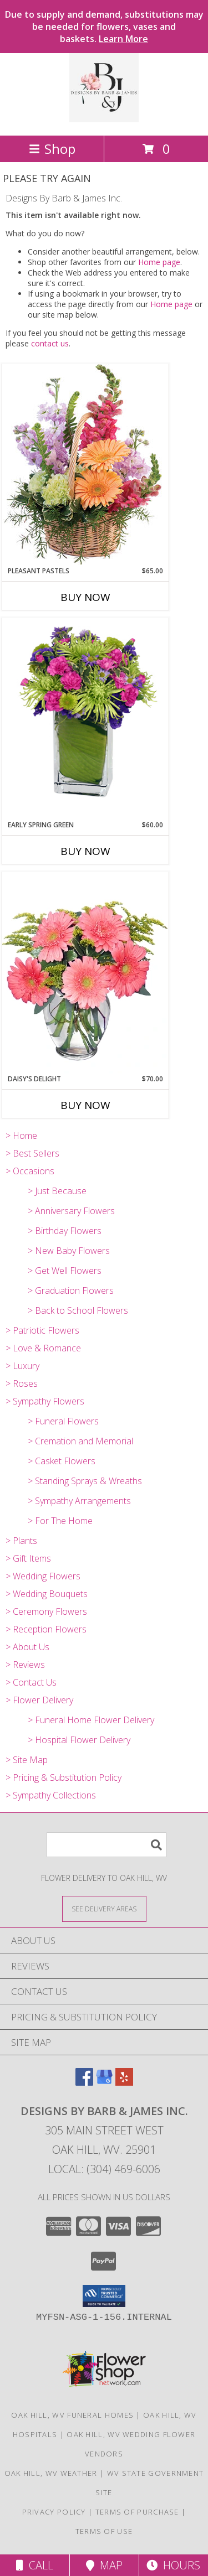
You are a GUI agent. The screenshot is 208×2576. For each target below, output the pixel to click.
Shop (52, 148)
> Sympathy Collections (51, 1795)
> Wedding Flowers (43, 1576)
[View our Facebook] (84, 2082)
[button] (104, 2296)
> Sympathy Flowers (45, 1401)
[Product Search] (106, 1844)
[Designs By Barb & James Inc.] (104, 119)
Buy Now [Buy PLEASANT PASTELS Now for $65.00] (85, 597)
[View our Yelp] (124, 2082)
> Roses (22, 1383)
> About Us (27, 1647)
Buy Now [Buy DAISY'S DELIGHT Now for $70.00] (85, 1105)
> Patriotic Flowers (42, 1330)
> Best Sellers (32, 1153)
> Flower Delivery (39, 1700)
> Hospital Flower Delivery (79, 1740)
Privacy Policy (54, 2512)
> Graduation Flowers (71, 1290)
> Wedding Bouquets (47, 1594)
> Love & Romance (43, 1348)
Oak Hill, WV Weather (51, 2473)
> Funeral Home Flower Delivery (91, 1720)
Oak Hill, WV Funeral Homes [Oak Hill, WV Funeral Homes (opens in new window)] (72, 2415)
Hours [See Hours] (173, 2565)
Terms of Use (104, 2531)
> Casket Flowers (61, 1461)
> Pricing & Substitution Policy (63, 1777)
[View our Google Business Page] (104, 2082)
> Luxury (22, 1366)
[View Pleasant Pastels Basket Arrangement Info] (85, 464)
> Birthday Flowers (65, 1231)
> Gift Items (28, 1558)
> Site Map (27, 1760)
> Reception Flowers (46, 1629)
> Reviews (25, 1664)
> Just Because (57, 1191)
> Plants (21, 1541)
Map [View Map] (104, 2565)
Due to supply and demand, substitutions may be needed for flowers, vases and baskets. (104, 26)
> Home (21, 1135)
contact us (50, 343)
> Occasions (30, 1171)
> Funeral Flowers (63, 1421)
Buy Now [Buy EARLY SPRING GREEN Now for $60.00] (85, 851)
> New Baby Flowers (69, 1251)
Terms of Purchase (137, 2512)
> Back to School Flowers (78, 1310)
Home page (159, 262)
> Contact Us (31, 1682)
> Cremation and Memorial (80, 1441)
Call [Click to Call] (34, 2565)
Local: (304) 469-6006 (104, 2169)
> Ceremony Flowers (46, 1611)
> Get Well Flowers (65, 1270)
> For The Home (60, 1521)
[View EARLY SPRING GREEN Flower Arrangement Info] (85, 719)
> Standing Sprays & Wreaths (85, 1481)
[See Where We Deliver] (104, 1908)
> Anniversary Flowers (71, 1211)
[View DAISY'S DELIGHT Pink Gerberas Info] (85, 973)
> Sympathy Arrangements (79, 1501)
